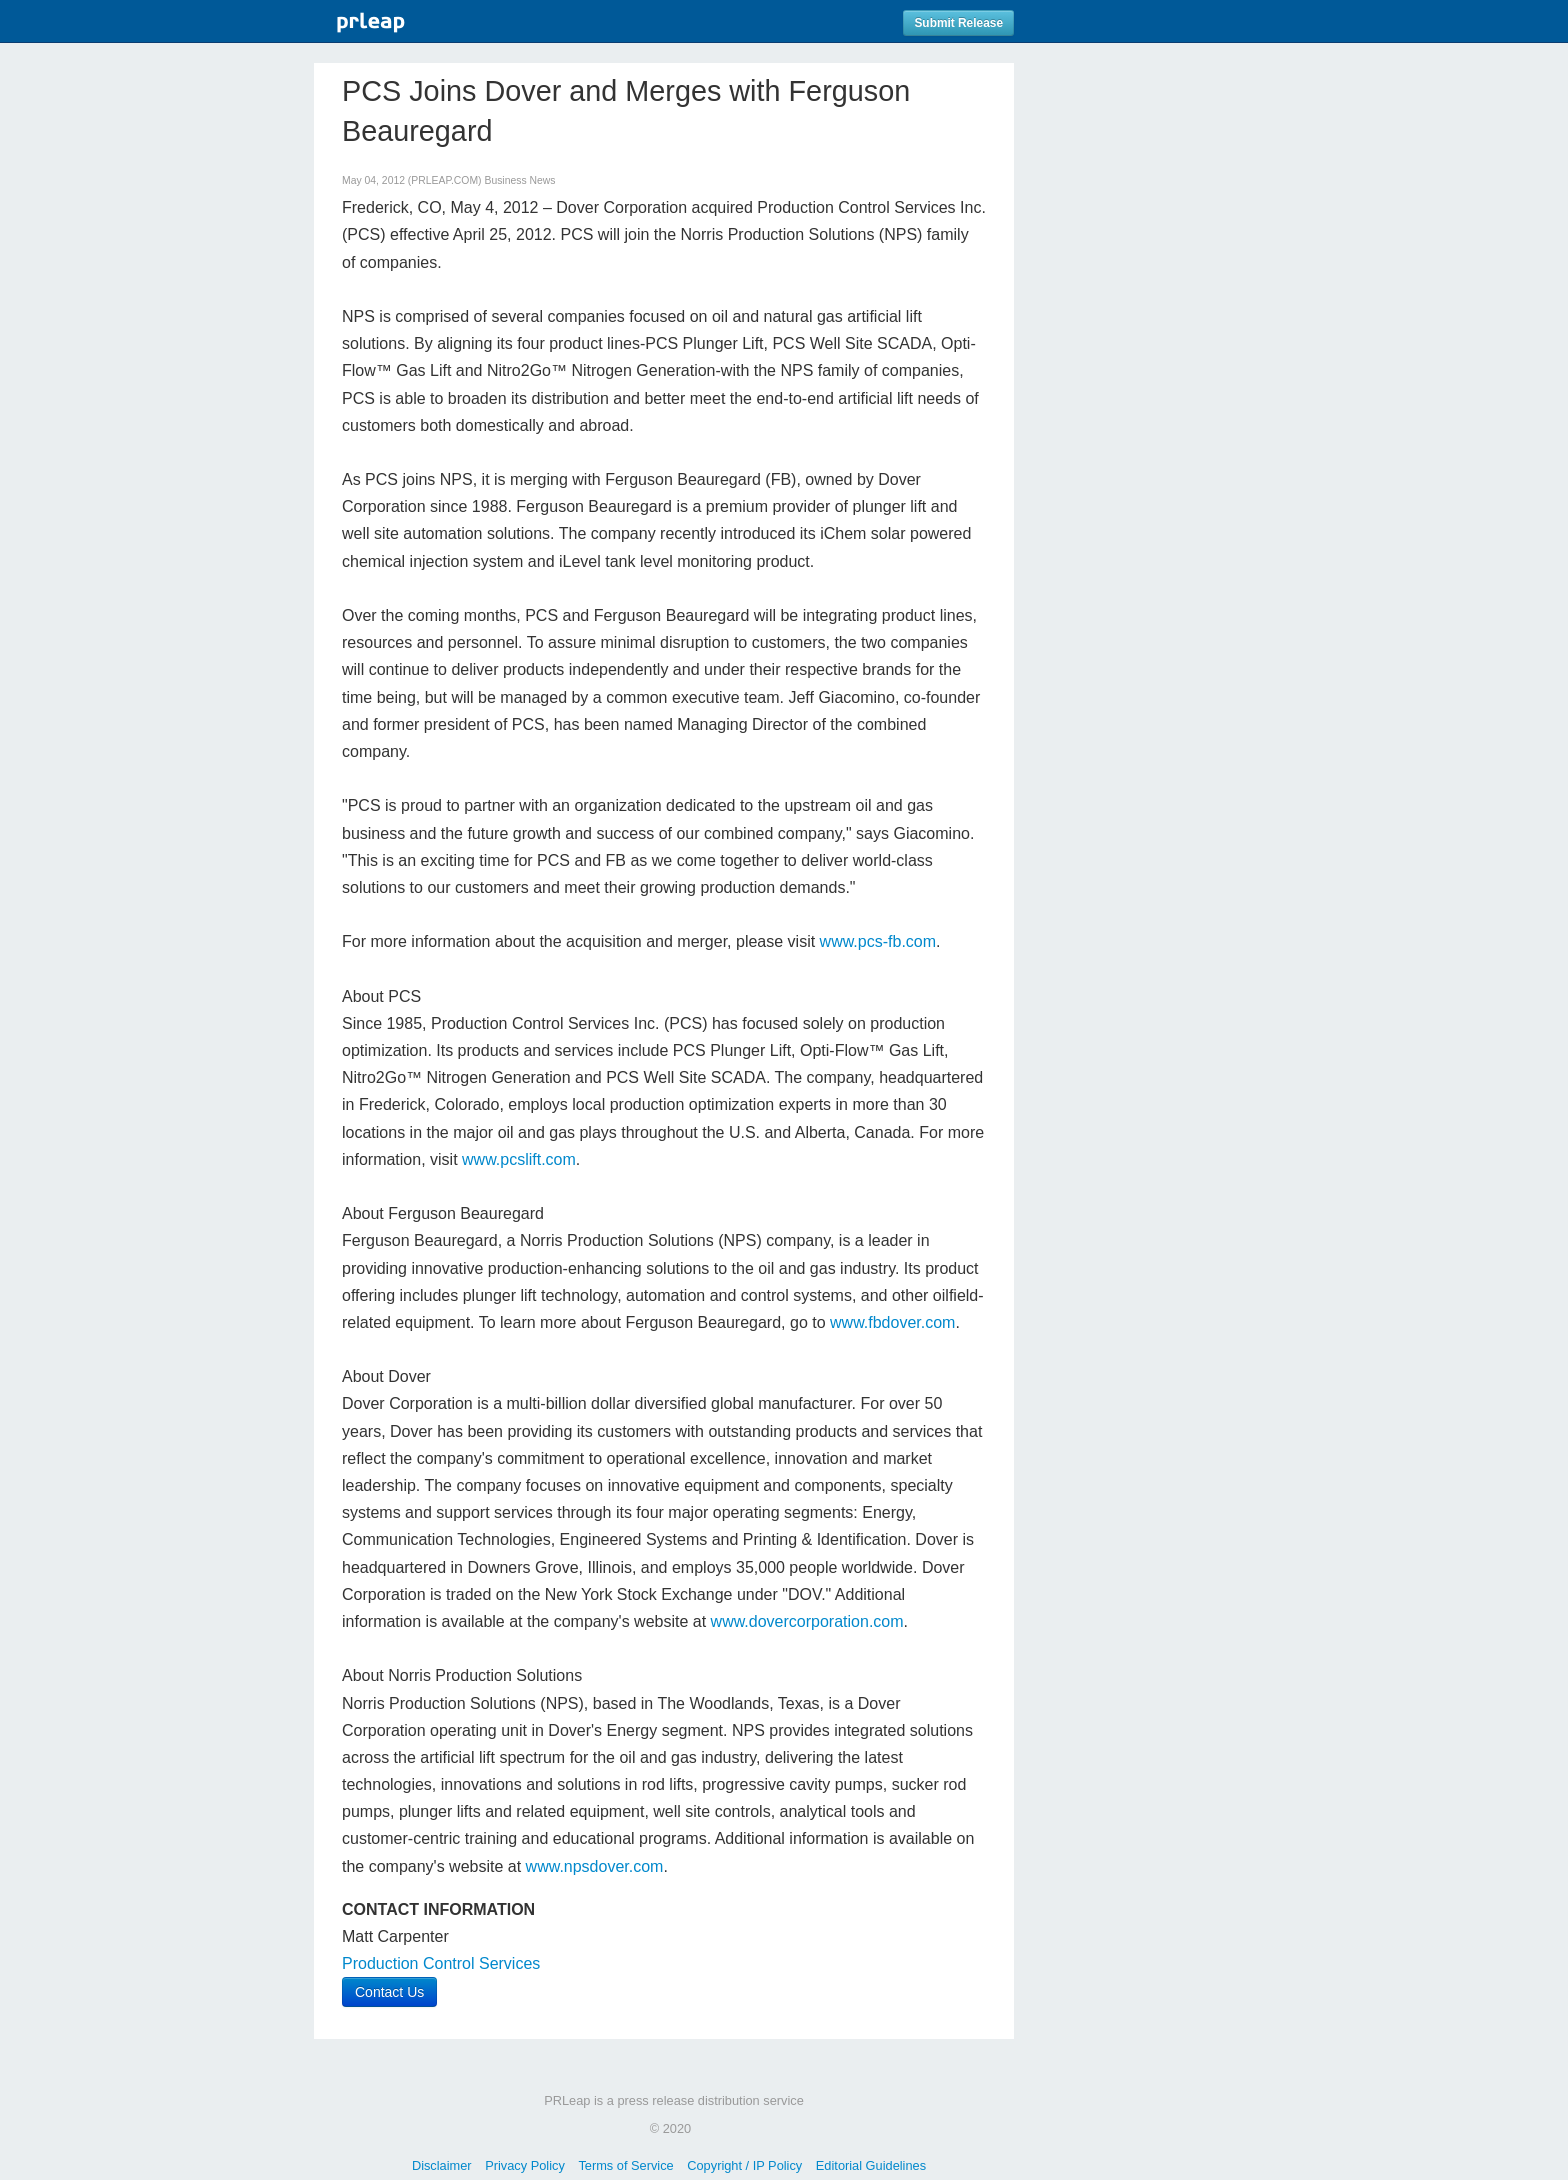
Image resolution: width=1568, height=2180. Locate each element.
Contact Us (389, 1992)
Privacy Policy (525, 2165)
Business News (519, 180)
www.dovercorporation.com (807, 1621)
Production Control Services (441, 1963)
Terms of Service (625, 2165)
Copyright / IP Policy (744, 2165)
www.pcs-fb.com (878, 941)
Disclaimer (442, 2165)
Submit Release (958, 23)
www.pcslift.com (519, 1159)
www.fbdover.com (892, 1322)
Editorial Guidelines (871, 2165)
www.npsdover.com (595, 1866)
